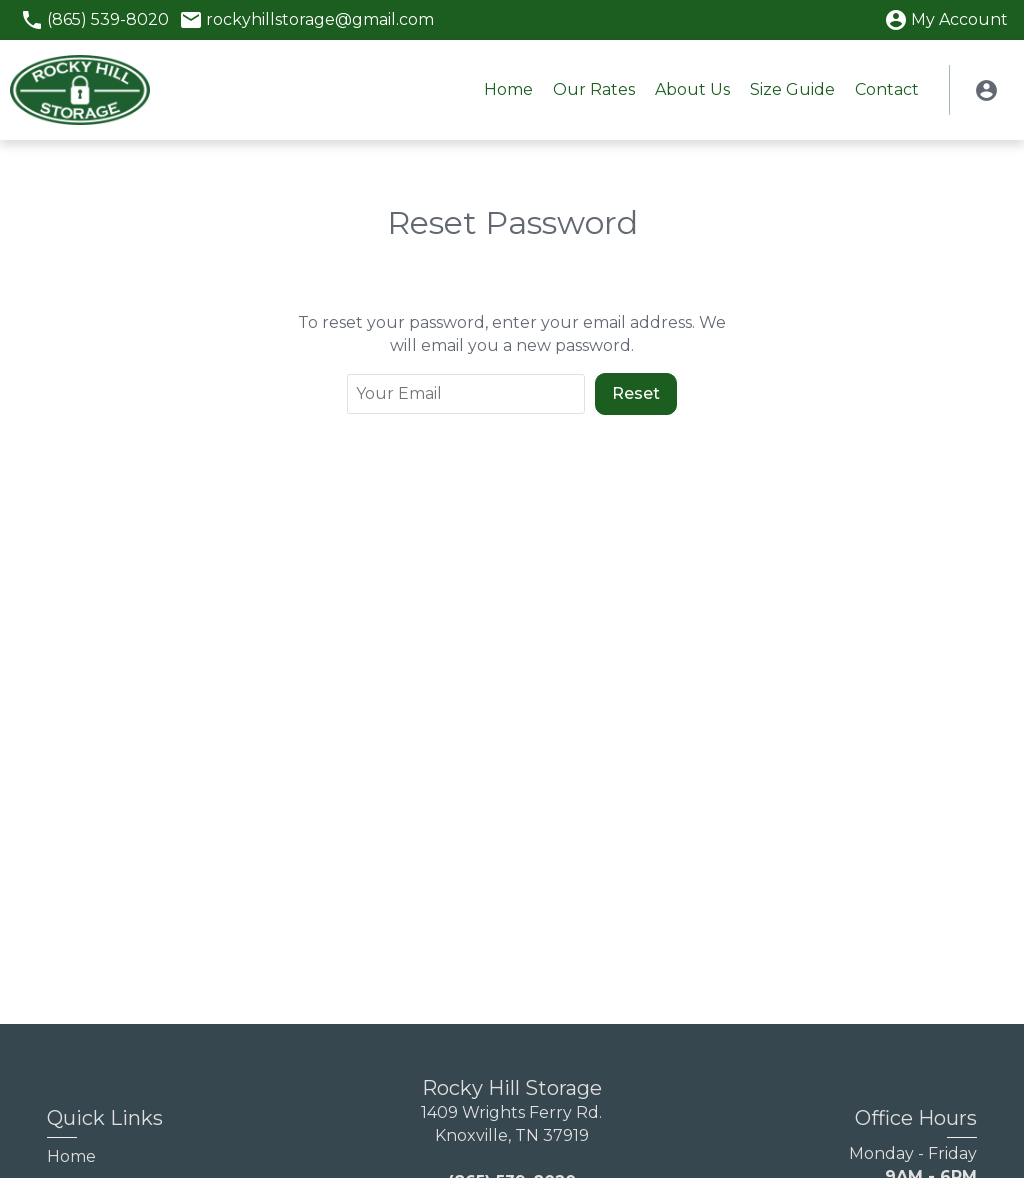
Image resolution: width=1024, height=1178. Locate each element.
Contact (887, 89)
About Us (692, 89)
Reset (636, 393)
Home (508, 89)
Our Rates (594, 89)
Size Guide (792, 89)
